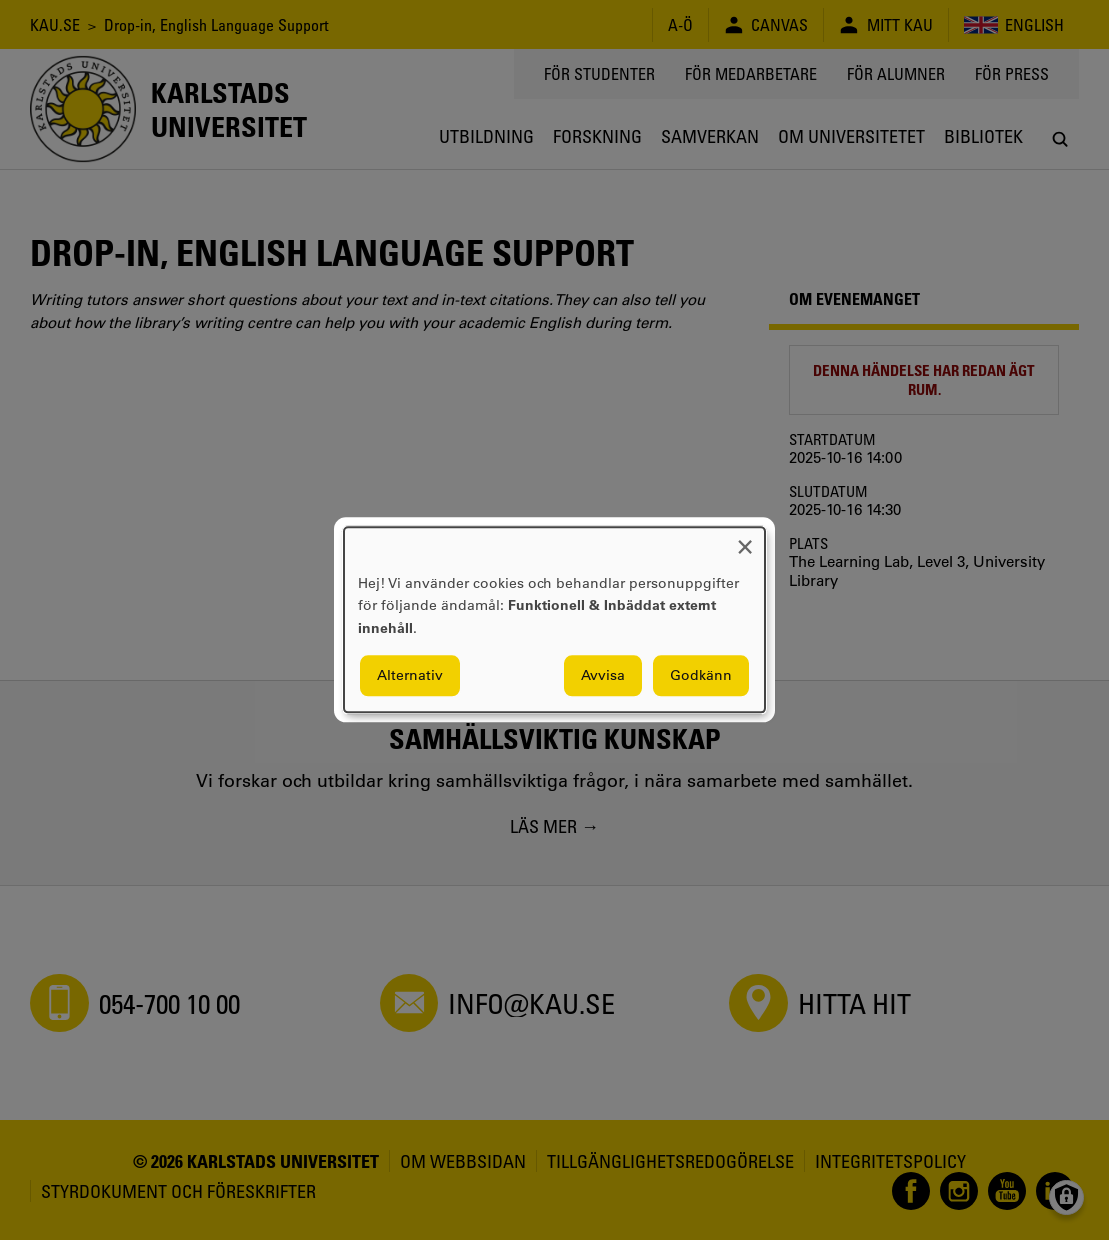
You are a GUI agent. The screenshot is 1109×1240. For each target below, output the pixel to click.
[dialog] (554, 619)
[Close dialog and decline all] (745, 539)
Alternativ (410, 676)
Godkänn (701, 676)
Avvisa (603, 676)
